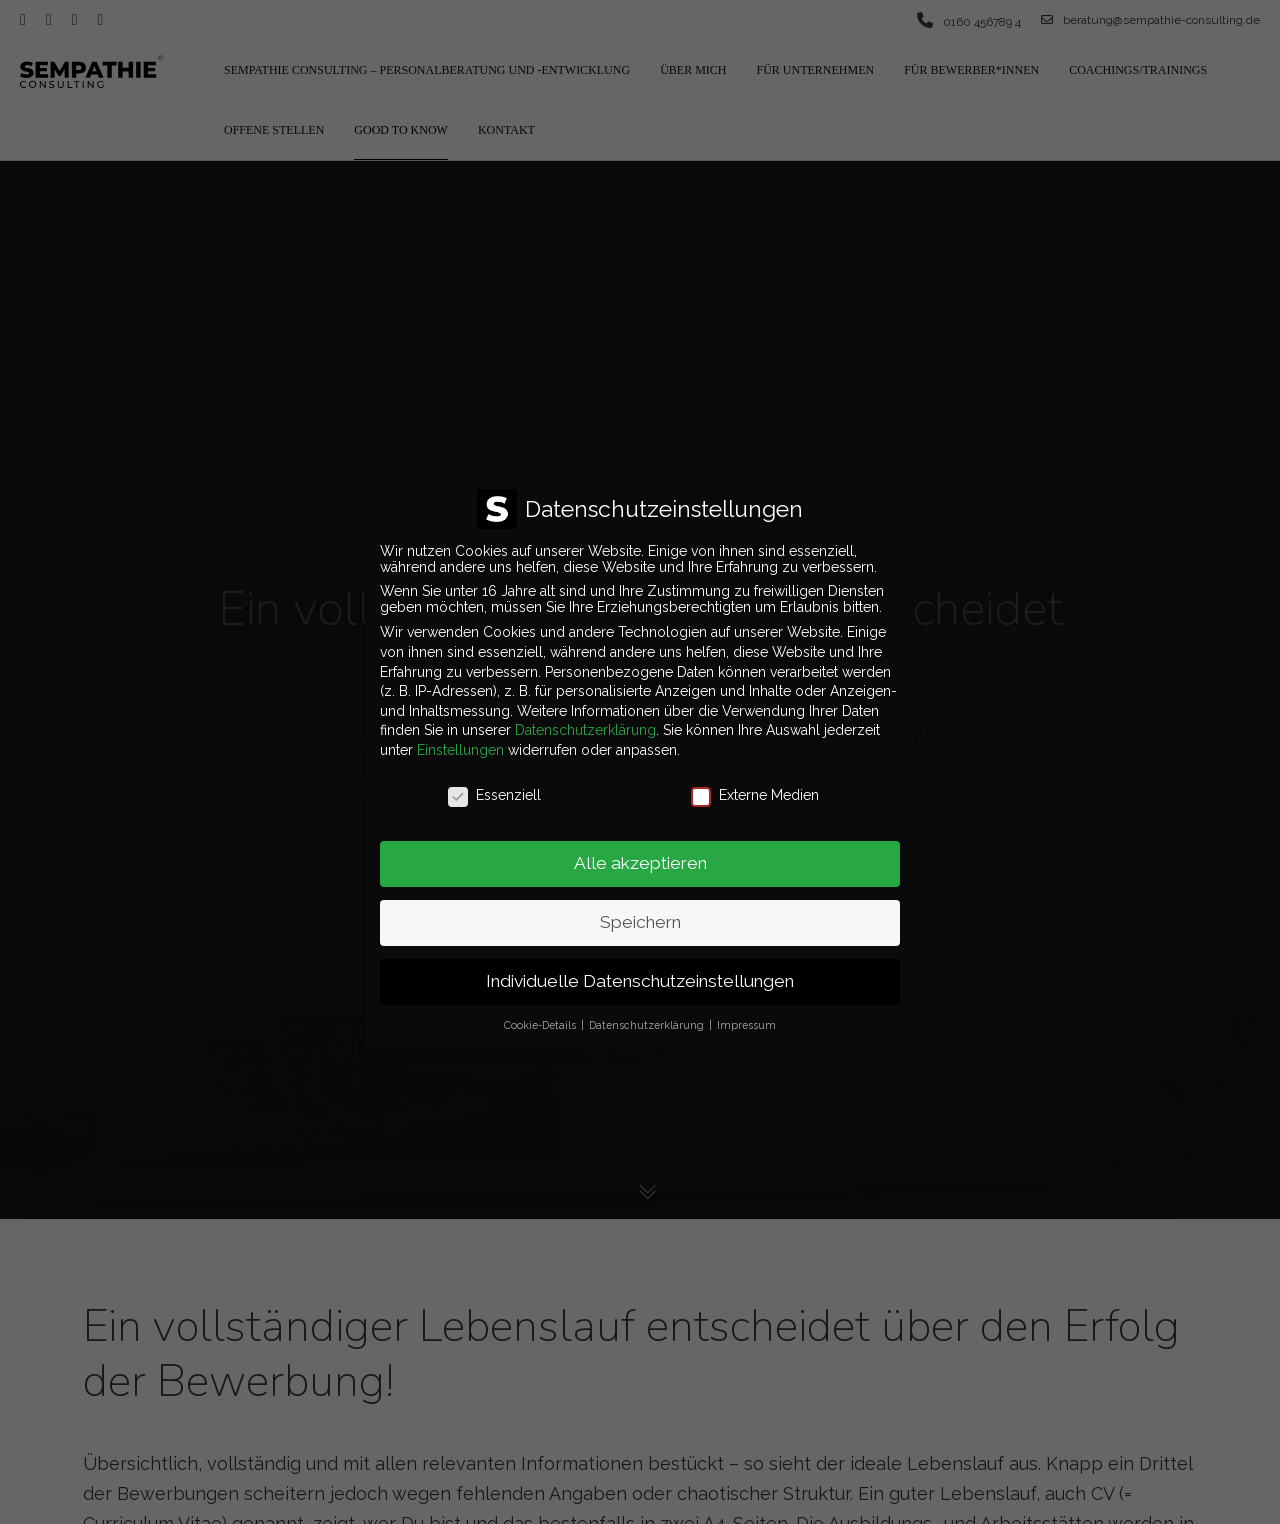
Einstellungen (460, 738)
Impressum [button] (746, 1014)
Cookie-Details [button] (541, 1014)
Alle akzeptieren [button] (640, 852)
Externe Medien (755, 783)
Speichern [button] (640, 911)
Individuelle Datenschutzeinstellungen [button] (640, 970)
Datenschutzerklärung (585, 719)
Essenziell (494, 783)
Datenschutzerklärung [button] (648, 1014)
